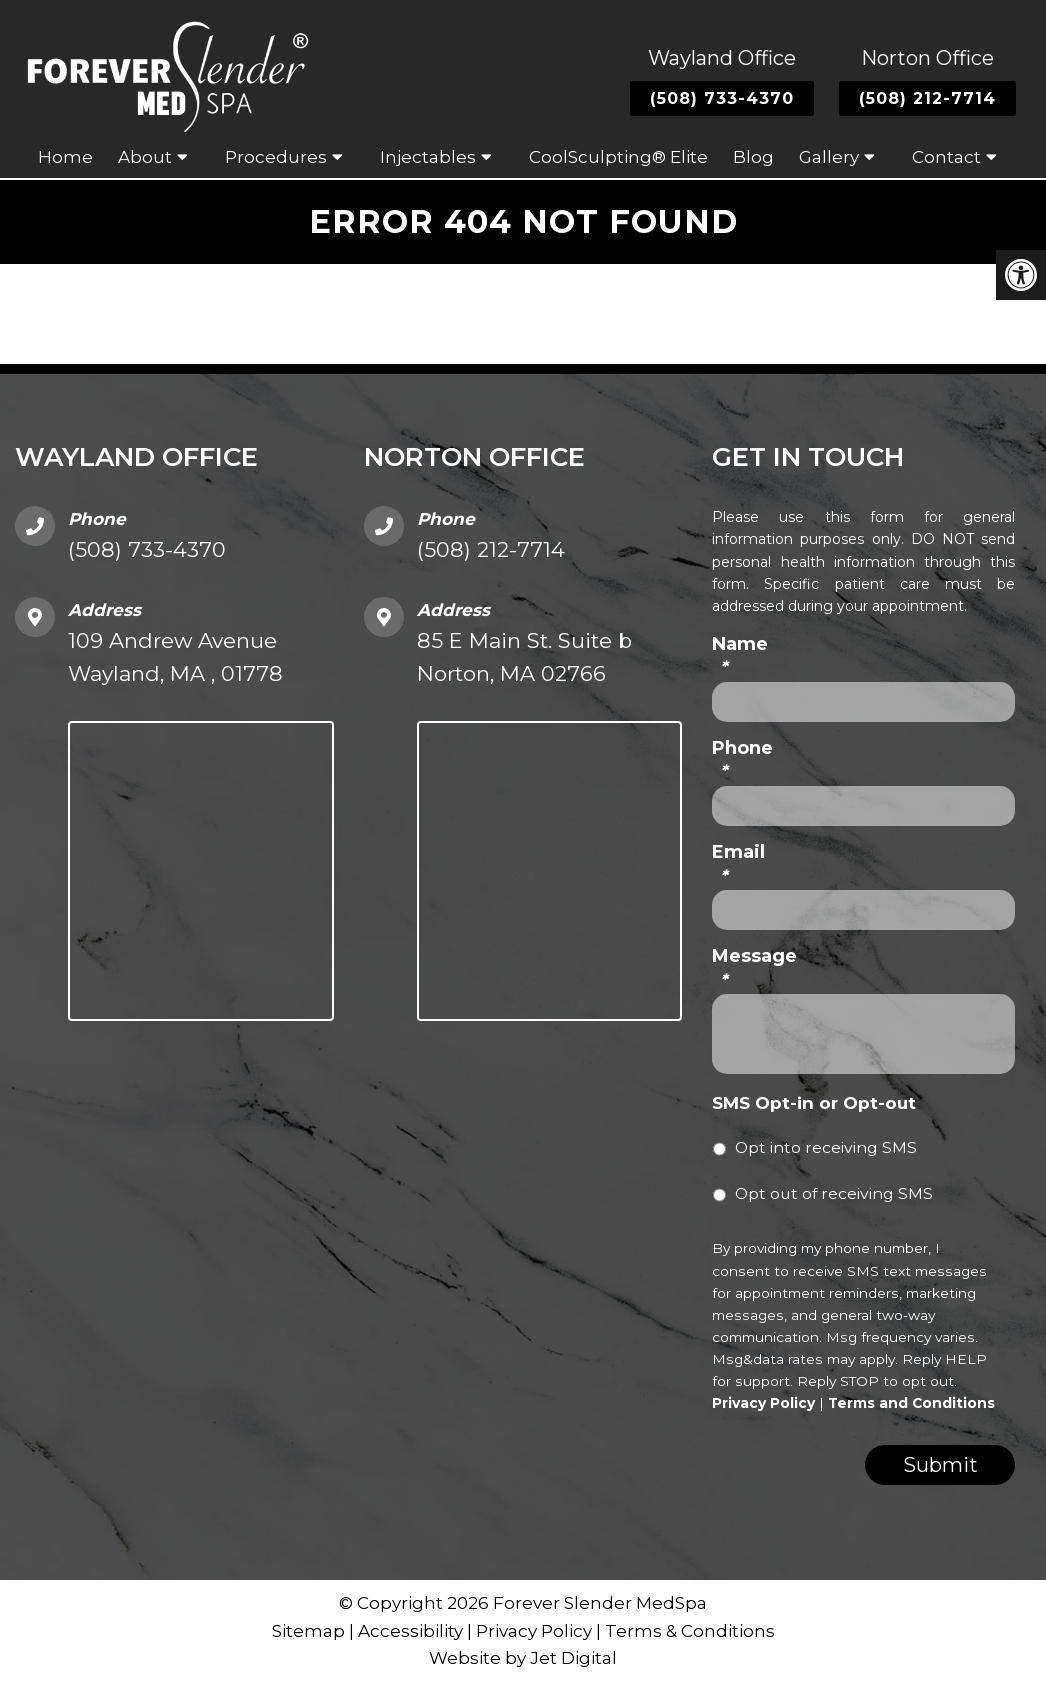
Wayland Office (722, 58)
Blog (753, 157)
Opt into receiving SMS (826, 1147)
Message (754, 967)
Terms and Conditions (911, 1403)
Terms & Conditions (690, 1631)
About (145, 157)
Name (740, 655)
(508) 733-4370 (722, 98)
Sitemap (308, 1631)
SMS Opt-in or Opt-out (814, 1103)
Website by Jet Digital (523, 1658)
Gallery (829, 157)
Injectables (428, 157)
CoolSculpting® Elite (618, 157)
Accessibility (410, 1631)
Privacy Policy (763, 1403)
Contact (946, 157)
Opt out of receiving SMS (834, 1193)
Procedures (276, 157)
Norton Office (927, 58)
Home (65, 157)
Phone (742, 759)
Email (738, 863)
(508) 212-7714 (927, 98)
